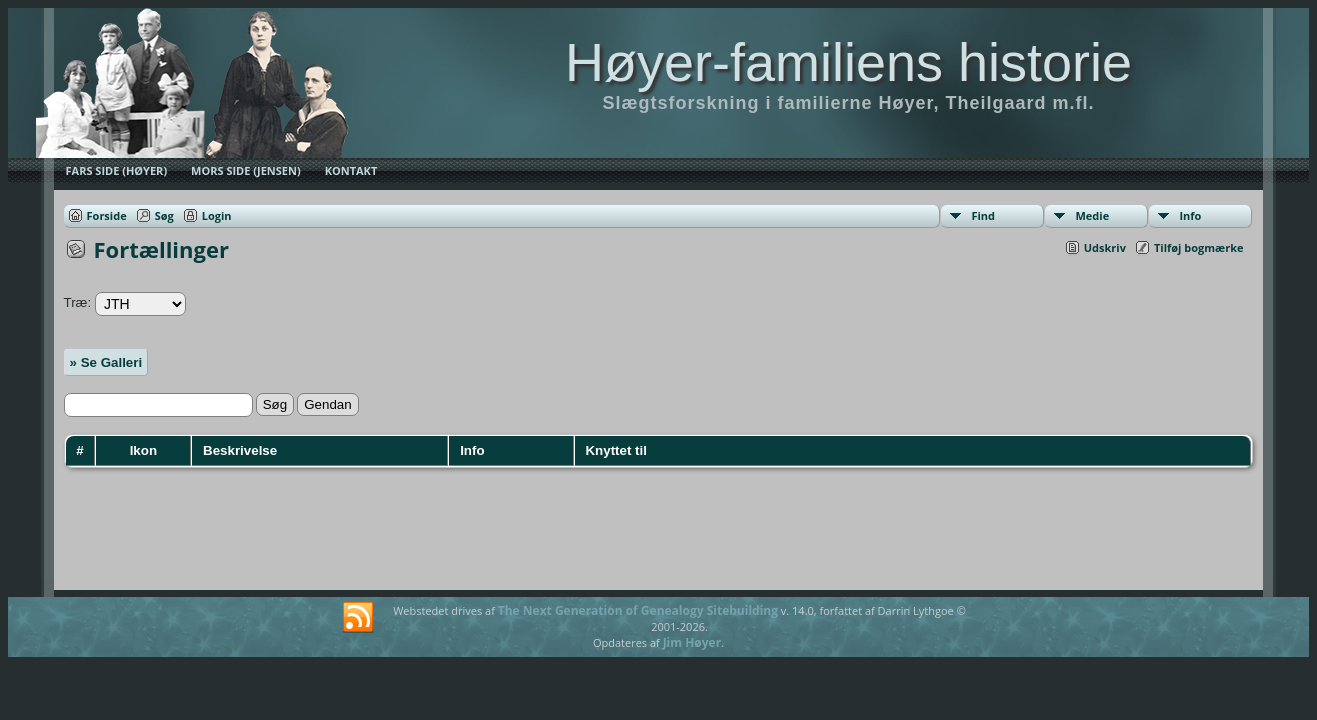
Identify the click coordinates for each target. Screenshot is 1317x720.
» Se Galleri (106, 362)
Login (217, 215)
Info (1190, 215)
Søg (164, 215)
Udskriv (1105, 247)
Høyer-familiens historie (848, 62)
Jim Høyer (692, 642)
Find (983, 215)
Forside (107, 215)
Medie (1092, 215)
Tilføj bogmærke (1199, 247)
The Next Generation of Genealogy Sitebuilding (638, 610)
